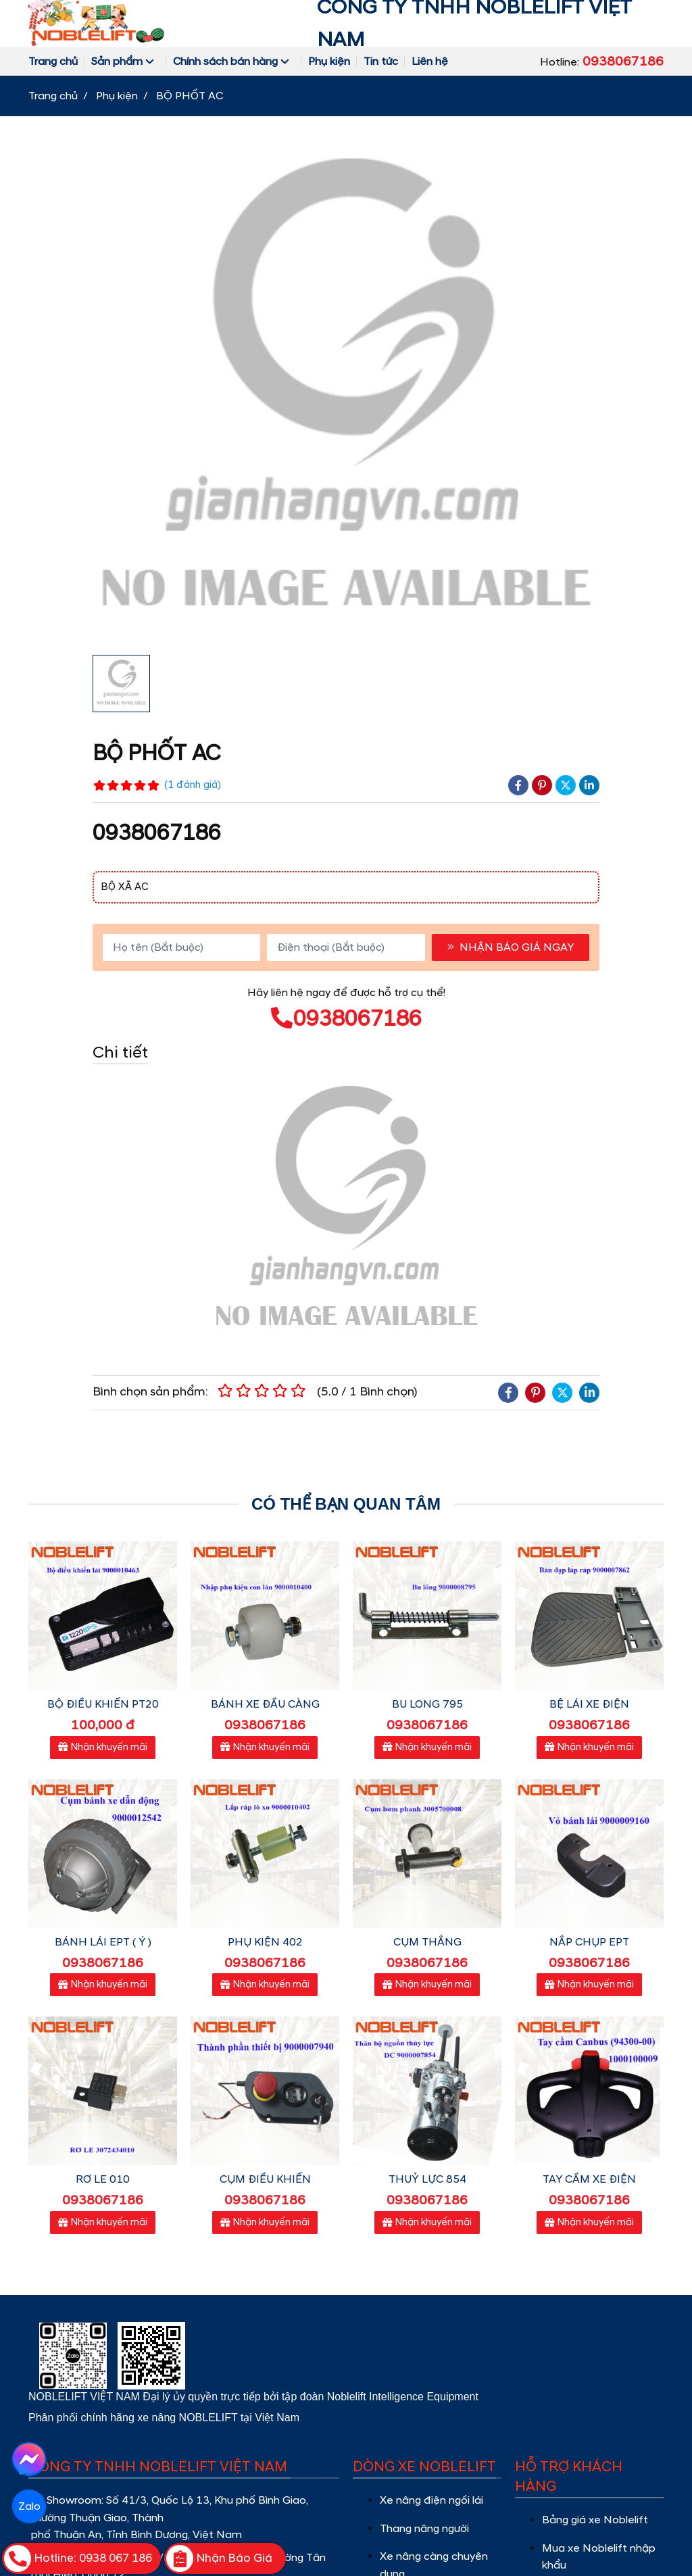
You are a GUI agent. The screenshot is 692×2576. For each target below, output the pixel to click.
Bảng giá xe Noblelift (595, 2520)
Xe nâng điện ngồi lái (433, 2500)
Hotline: (602, 61)
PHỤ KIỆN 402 (265, 1942)
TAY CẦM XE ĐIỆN (589, 2179)
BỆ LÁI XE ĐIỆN (589, 1704)
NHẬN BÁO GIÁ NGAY (510, 947)
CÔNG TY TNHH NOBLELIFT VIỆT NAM (474, 23)
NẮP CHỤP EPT (589, 1942)
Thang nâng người (426, 2528)
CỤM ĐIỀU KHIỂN (265, 2179)
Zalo (29, 2506)
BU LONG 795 (427, 1704)
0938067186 (346, 1019)
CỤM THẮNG (427, 1942)
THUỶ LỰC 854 (427, 2179)
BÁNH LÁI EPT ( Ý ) (103, 1942)
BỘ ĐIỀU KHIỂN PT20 (103, 1704)
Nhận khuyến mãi (102, 1747)
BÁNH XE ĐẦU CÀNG (265, 1704)
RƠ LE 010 (103, 2179)
